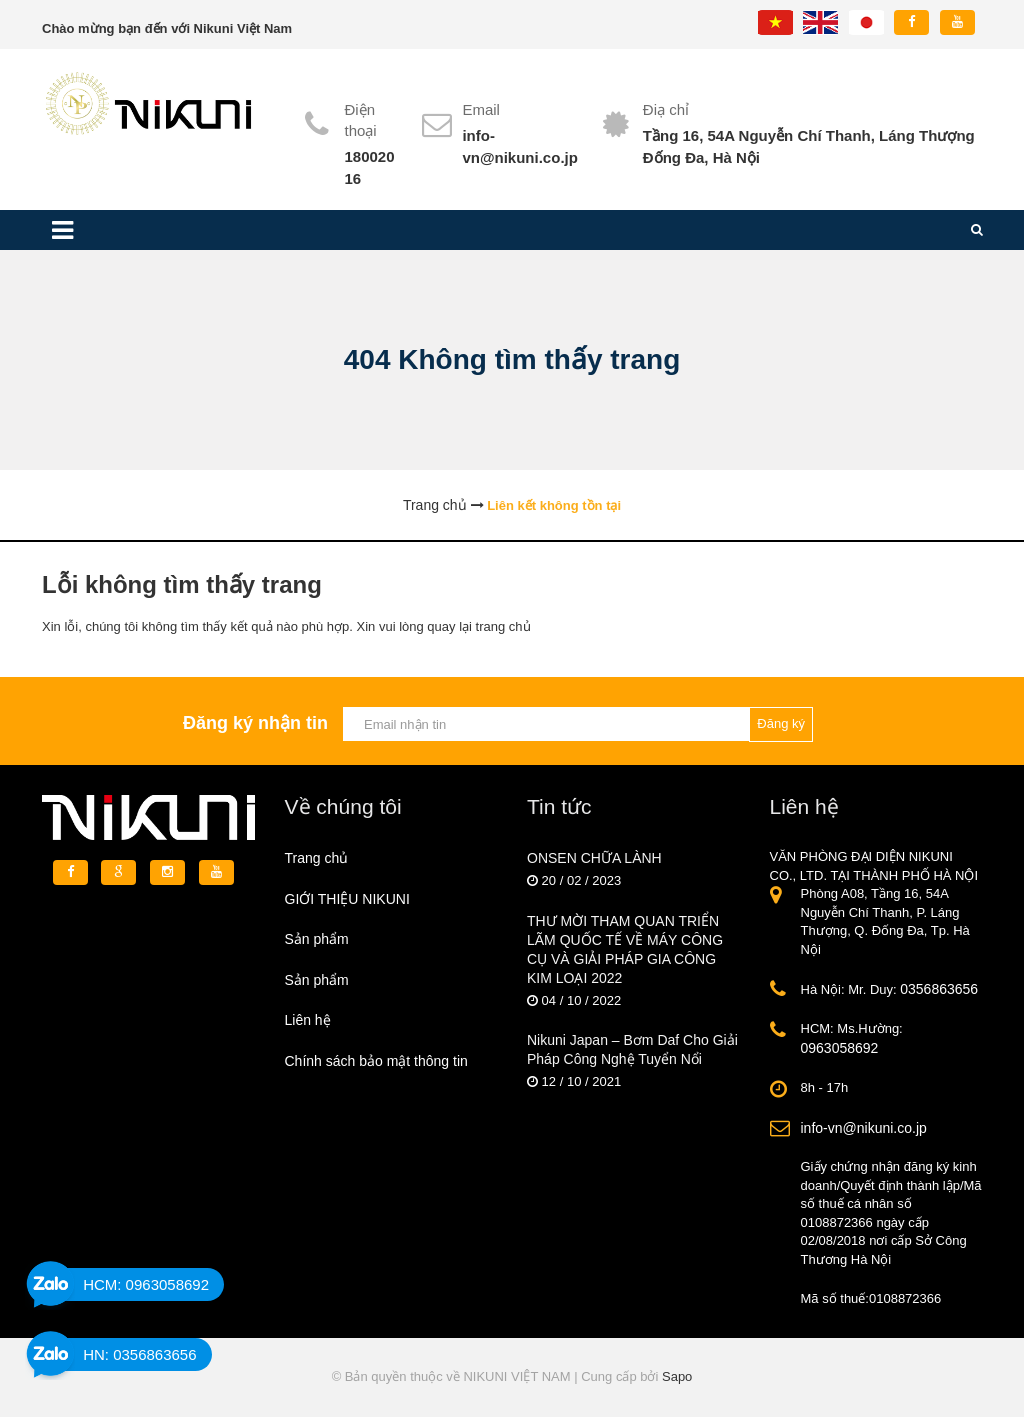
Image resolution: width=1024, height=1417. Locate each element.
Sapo (677, 1376)
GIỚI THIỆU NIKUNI (347, 899)
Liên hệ (308, 1020)
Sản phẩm (317, 939)
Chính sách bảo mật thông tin (376, 1061)
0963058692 (840, 1048)
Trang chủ (317, 858)
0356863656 (939, 989)
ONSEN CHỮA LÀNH (594, 858)
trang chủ (503, 626)
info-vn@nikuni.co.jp (864, 1128)
